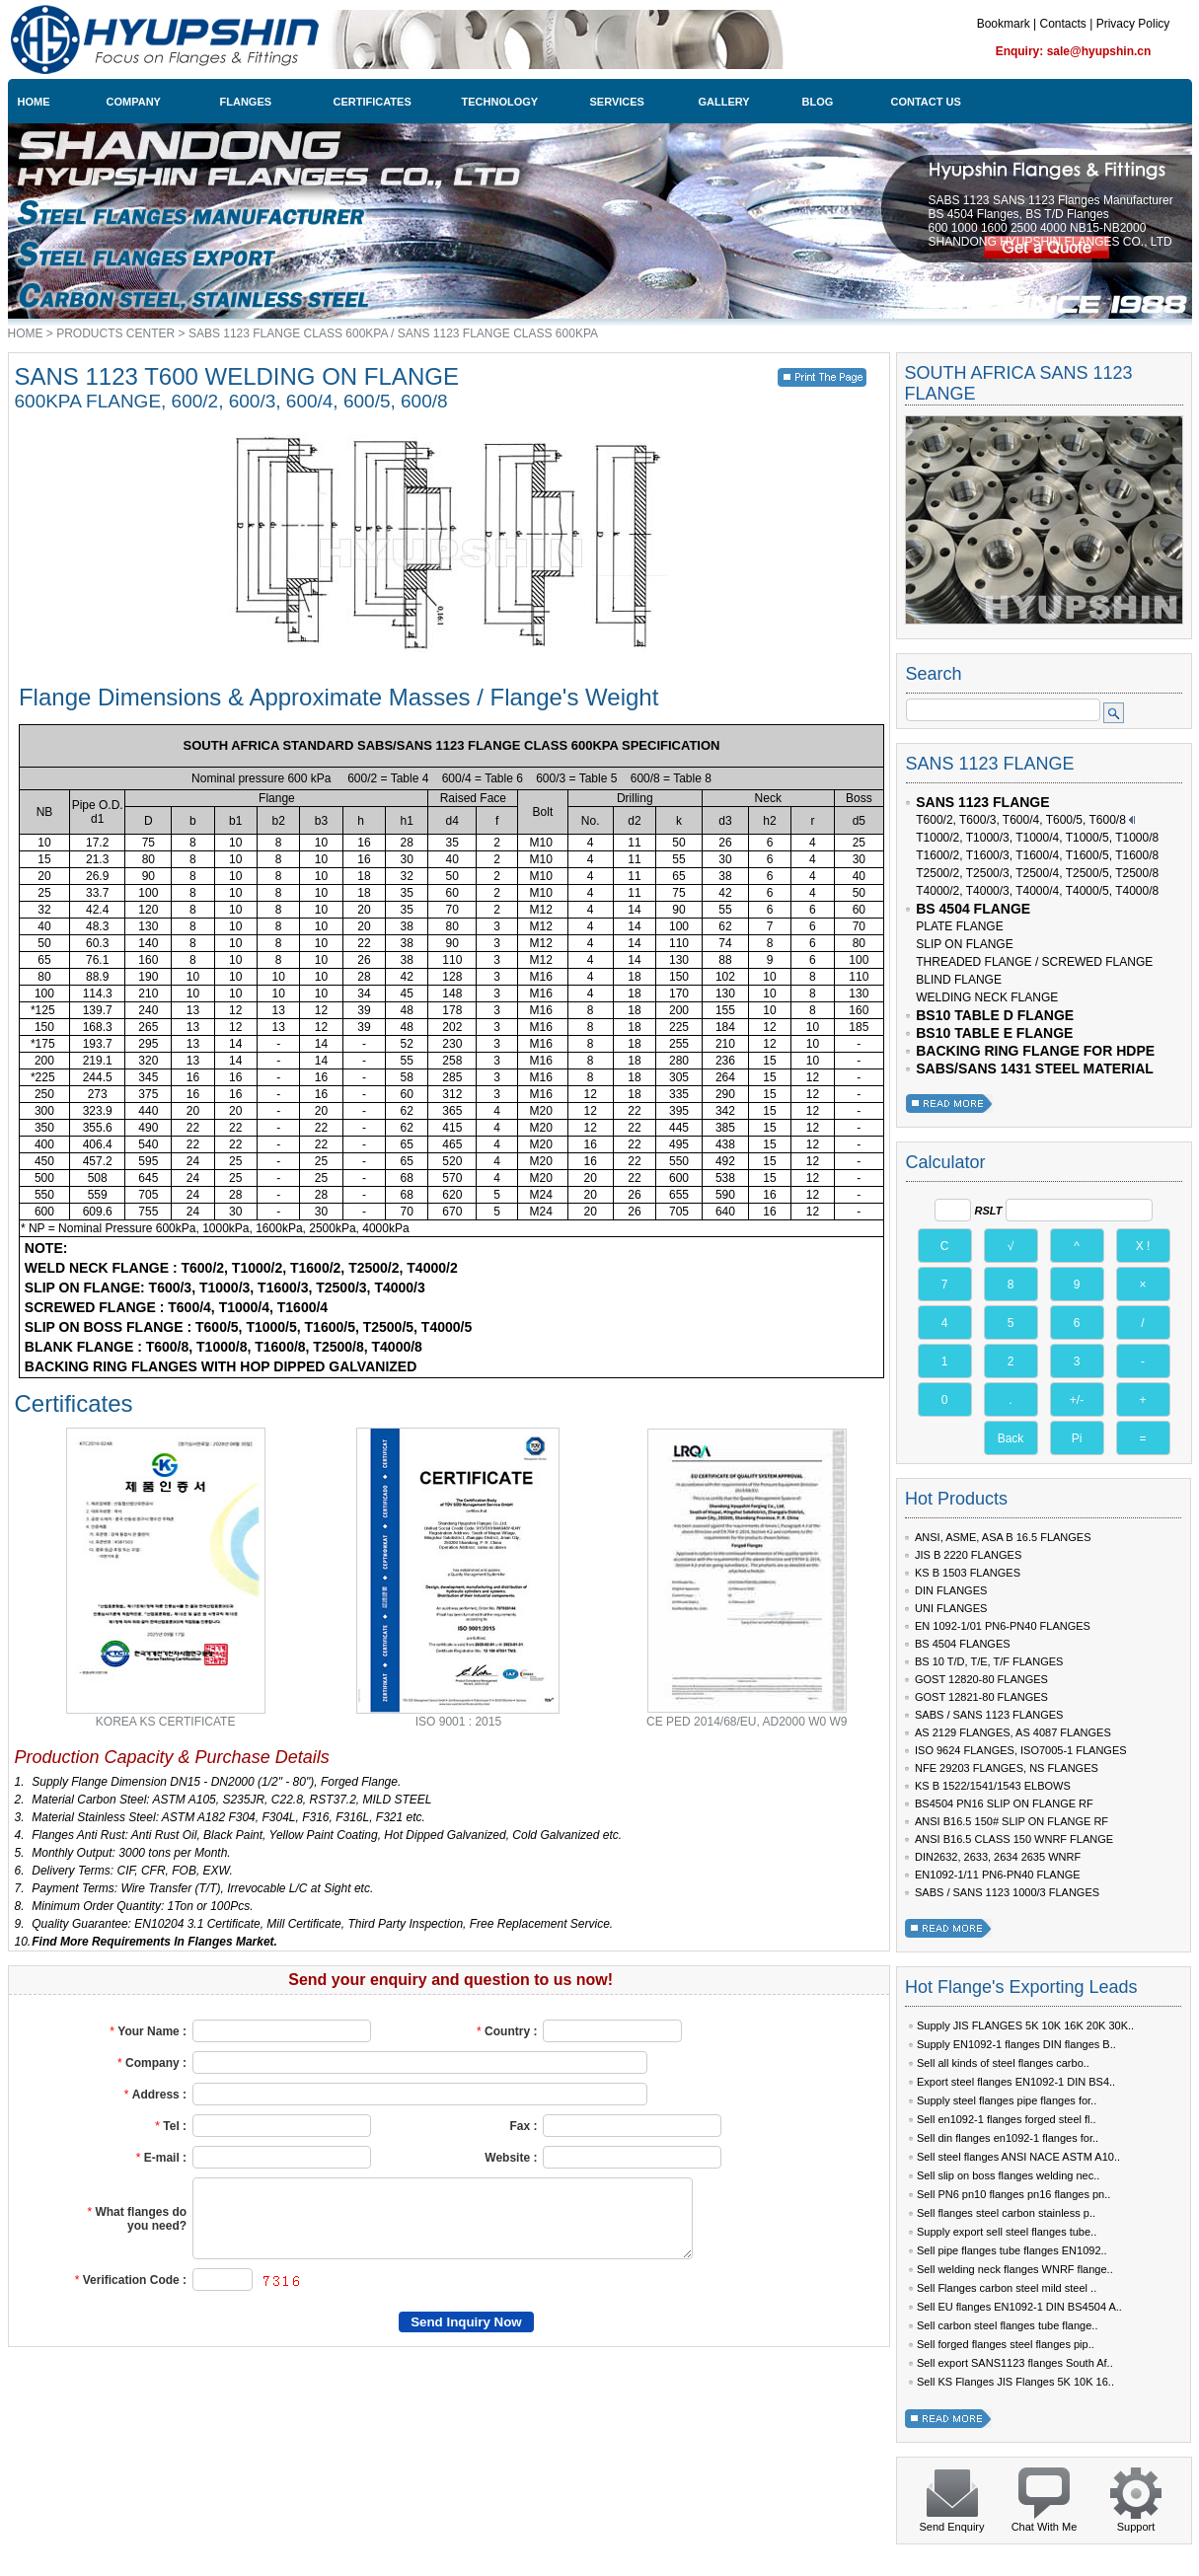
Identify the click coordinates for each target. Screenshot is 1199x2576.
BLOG (818, 102)
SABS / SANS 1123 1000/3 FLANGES (1007, 1892)
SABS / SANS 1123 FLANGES (989, 1715)
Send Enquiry (951, 2527)
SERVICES (617, 102)
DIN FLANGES (951, 1590)
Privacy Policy (1133, 24)
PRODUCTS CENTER (115, 333)
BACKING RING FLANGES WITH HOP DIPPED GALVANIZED (218, 1366)
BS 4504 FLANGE (973, 909)
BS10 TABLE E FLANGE (994, 1033)
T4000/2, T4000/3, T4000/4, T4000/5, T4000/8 (1037, 891)
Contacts (1062, 24)
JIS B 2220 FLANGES (968, 1555)
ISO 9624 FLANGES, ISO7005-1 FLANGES (1021, 1750)
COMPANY (134, 102)
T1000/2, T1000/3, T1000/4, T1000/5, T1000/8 (1037, 838)
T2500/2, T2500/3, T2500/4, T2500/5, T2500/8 (1037, 873)
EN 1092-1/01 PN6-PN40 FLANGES (1002, 1626)
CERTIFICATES (373, 102)
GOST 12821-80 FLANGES (981, 1697)
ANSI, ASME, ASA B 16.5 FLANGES (1003, 1537)
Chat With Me (1045, 2527)
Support (1136, 2527)
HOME (34, 102)
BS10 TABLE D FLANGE (995, 1015)
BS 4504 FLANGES (963, 1644)
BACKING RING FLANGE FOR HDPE (1035, 1051)
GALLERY (724, 102)
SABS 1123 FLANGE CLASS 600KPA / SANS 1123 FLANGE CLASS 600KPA (393, 333)
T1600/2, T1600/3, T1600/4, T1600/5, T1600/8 (1037, 855)
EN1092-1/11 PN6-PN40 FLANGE (998, 1874)
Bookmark (1003, 24)
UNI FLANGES (951, 1608)
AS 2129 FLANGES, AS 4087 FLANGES (1013, 1732)
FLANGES (246, 102)
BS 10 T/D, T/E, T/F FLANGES (989, 1661)
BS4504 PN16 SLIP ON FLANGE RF (1004, 1803)
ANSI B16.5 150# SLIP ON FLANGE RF (1011, 1821)
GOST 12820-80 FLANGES (981, 1679)
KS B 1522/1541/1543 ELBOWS (993, 1786)
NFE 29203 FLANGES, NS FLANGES (1006, 1768)
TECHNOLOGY (500, 102)
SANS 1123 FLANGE (982, 802)
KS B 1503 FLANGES (967, 1573)
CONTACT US (926, 102)
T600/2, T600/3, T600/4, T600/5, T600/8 (1021, 820)
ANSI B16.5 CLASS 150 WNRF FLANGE (1014, 1839)
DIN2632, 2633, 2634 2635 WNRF (998, 1857)
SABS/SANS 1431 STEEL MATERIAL (1035, 1068)
